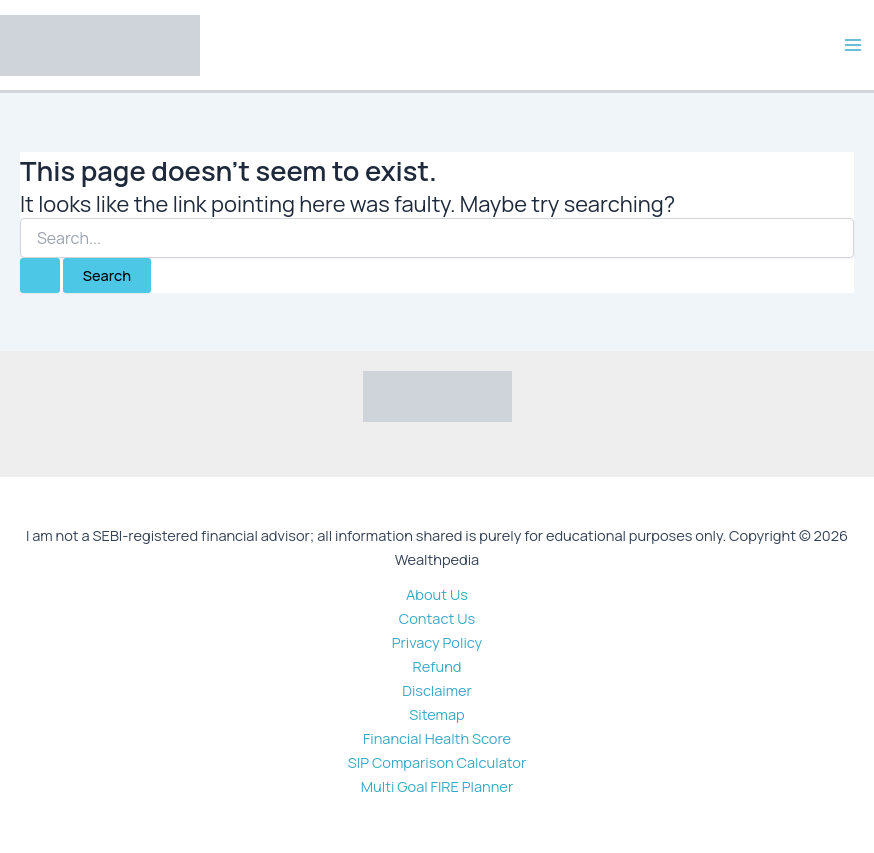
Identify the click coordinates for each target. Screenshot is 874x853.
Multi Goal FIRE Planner (437, 786)
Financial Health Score (437, 738)
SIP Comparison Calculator (437, 762)
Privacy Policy (437, 642)
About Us (437, 594)
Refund (437, 666)
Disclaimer (437, 690)
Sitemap (436, 714)
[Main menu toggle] (853, 45)
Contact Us (437, 618)
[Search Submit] (40, 275)
